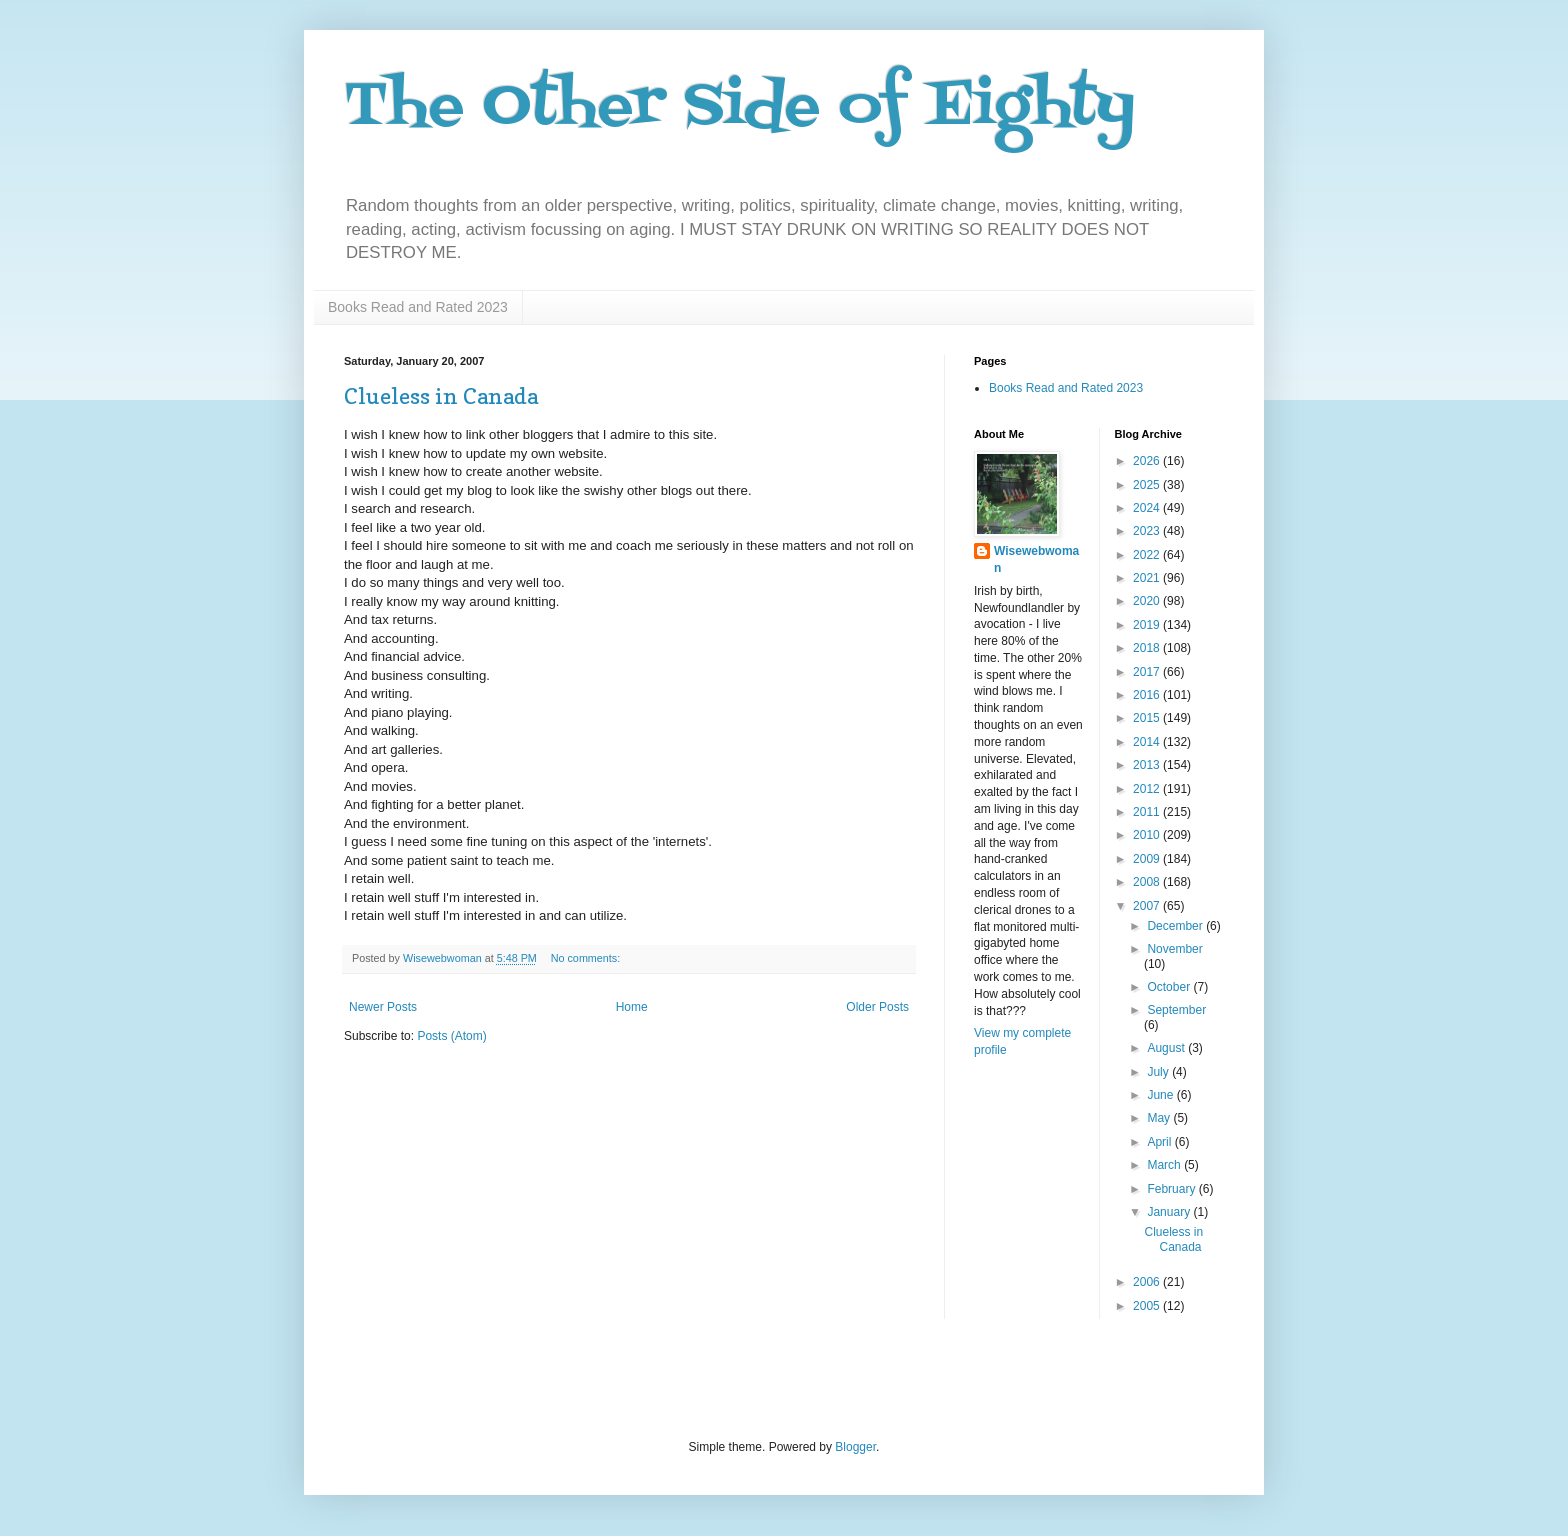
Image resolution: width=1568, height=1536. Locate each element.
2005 (1148, 1306)
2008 (1148, 882)
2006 (1148, 1282)
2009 (1148, 859)
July (1159, 1072)
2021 (1148, 578)
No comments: (587, 958)
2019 (1148, 625)
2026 (1148, 461)
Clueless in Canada (441, 396)
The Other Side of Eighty (739, 107)
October (1170, 987)
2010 (1148, 835)
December (1176, 926)
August (1167, 1048)
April (1160, 1142)
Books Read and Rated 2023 (418, 307)
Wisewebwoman (1036, 559)
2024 (1148, 508)
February (1172, 1189)
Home (632, 1007)
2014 (1148, 742)
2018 (1148, 648)
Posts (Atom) (451, 1036)
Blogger (855, 1447)
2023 (1148, 531)
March (1165, 1165)
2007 (1148, 906)
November (1174, 949)
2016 (1148, 695)
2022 (1148, 555)
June (1161, 1095)
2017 (1148, 672)
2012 (1148, 789)
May (1160, 1118)
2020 (1148, 601)
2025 (1148, 485)
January (1170, 1212)
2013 (1148, 765)
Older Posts (877, 1007)
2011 (1148, 812)
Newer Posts (383, 1007)
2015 (1148, 718)
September (1176, 1010)
